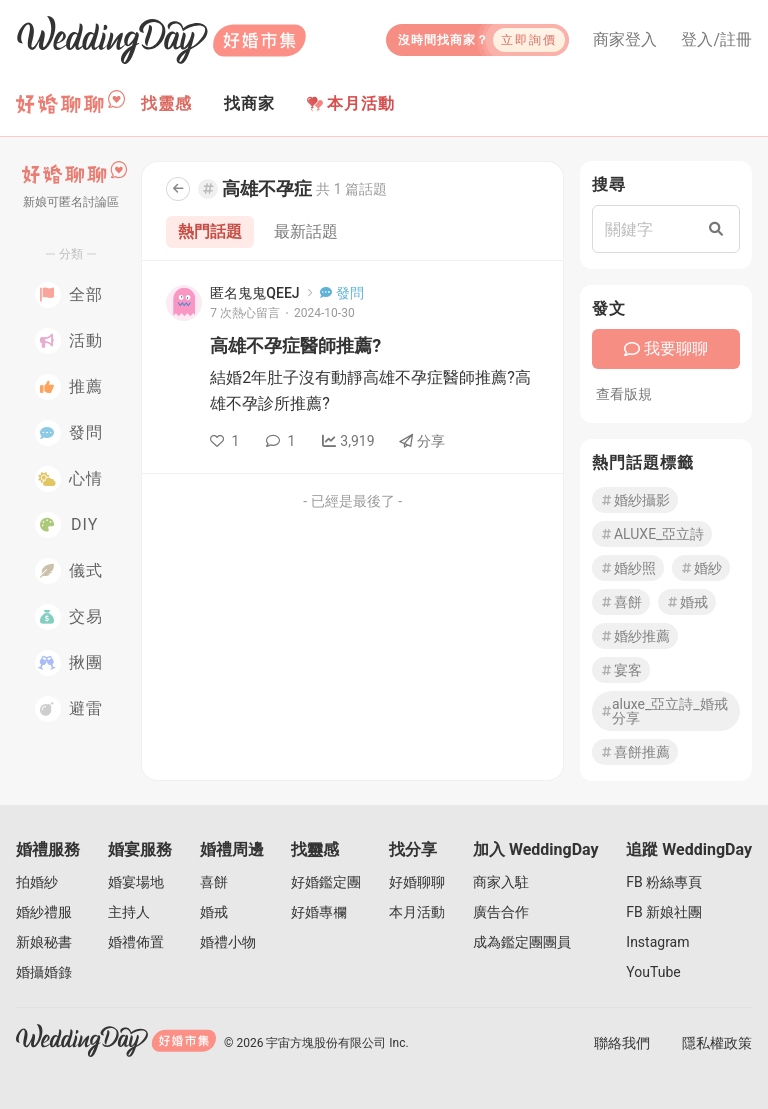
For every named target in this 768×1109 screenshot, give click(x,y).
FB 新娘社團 (664, 912)
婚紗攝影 (635, 500)
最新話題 (306, 231)
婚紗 (701, 568)
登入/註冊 (716, 40)
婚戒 (687, 602)
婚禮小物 (228, 942)
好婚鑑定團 (326, 882)
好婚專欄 (319, 912)
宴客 (621, 670)
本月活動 (351, 103)
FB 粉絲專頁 (664, 882)
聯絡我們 (622, 1043)
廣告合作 (501, 912)
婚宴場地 (136, 882)
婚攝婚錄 (44, 972)
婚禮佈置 (136, 942)
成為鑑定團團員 (522, 942)
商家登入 (625, 40)
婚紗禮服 (44, 912)
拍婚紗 (37, 882)
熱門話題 (210, 231)
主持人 (129, 912)
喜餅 (621, 602)
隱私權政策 (717, 1043)
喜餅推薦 (635, 752)
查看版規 (624, 394)
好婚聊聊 (417, 882)
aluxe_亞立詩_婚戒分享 (664, 711)
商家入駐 (501, 882)
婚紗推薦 (635, 636)
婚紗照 (628, 568)
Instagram (657, 942)
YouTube (653, 972)
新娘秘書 (44, 942)
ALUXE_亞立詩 (652, 534)
